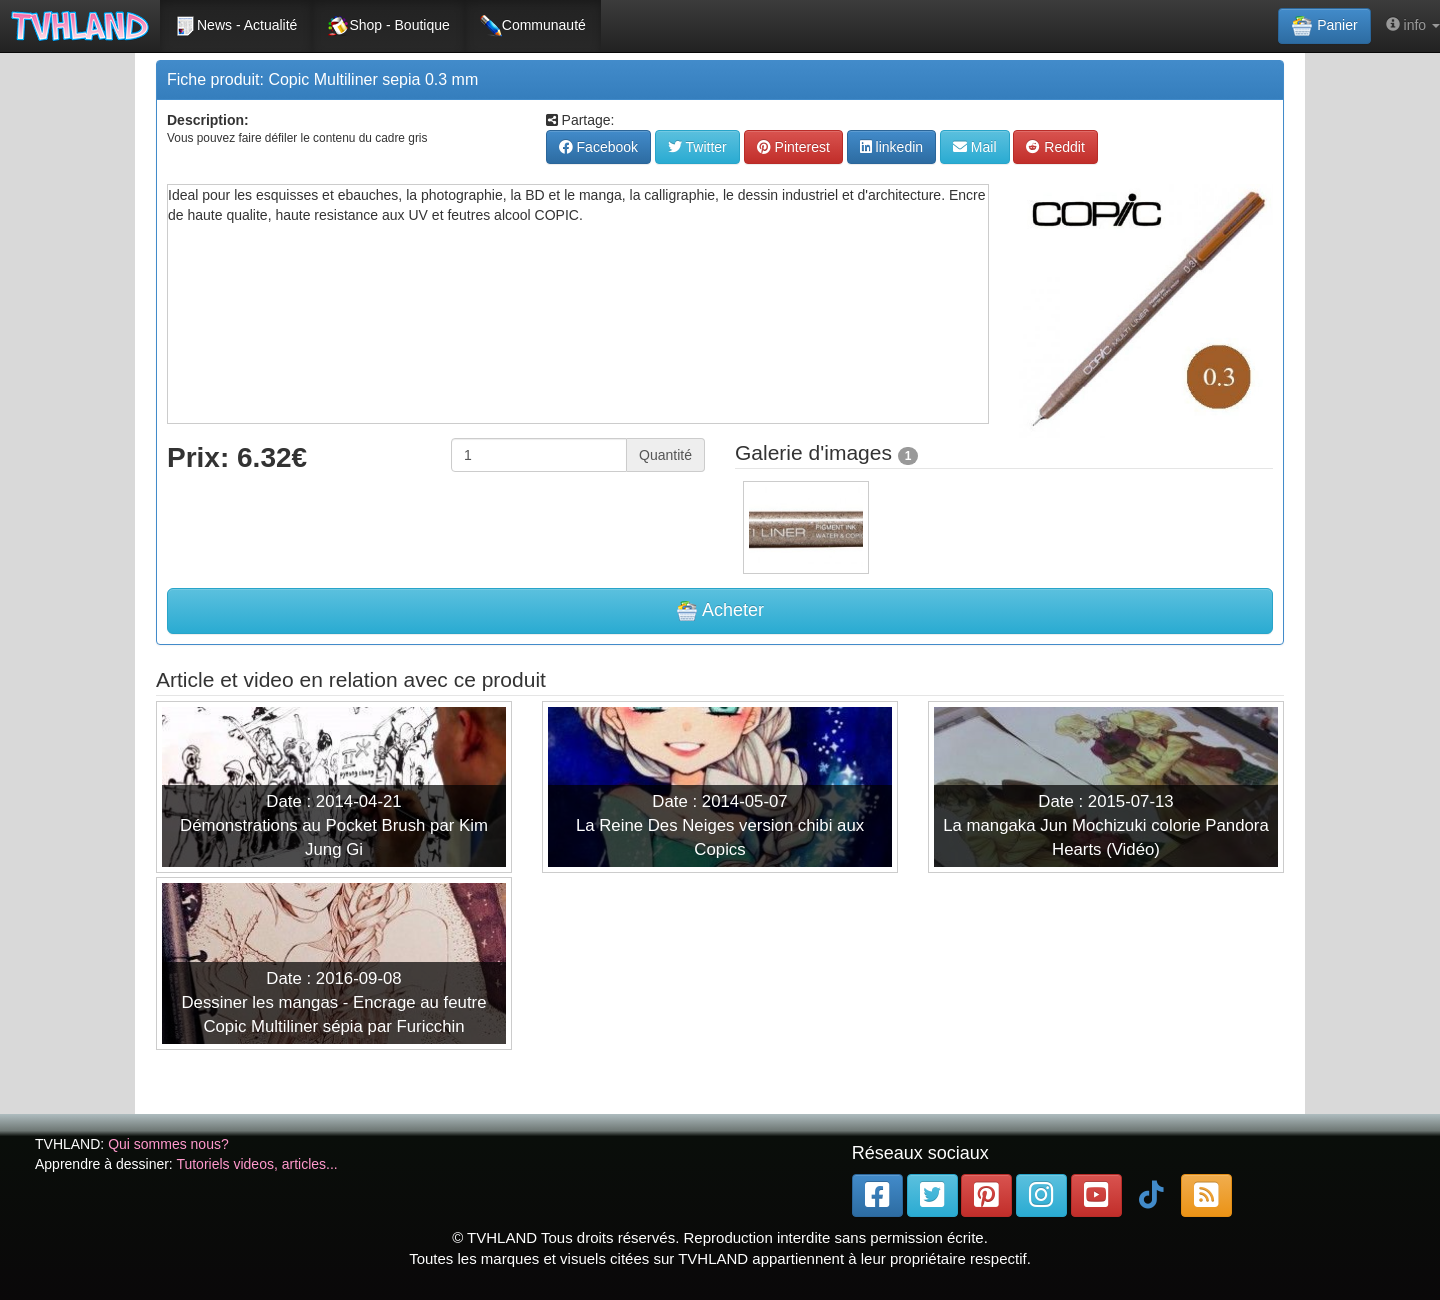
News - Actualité (236, 26)
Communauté (533, 26)
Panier (1324, 26)
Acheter (720, 611)
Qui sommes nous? (168, 1144)
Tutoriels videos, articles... (256, 1164)
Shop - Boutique (388, 26)
